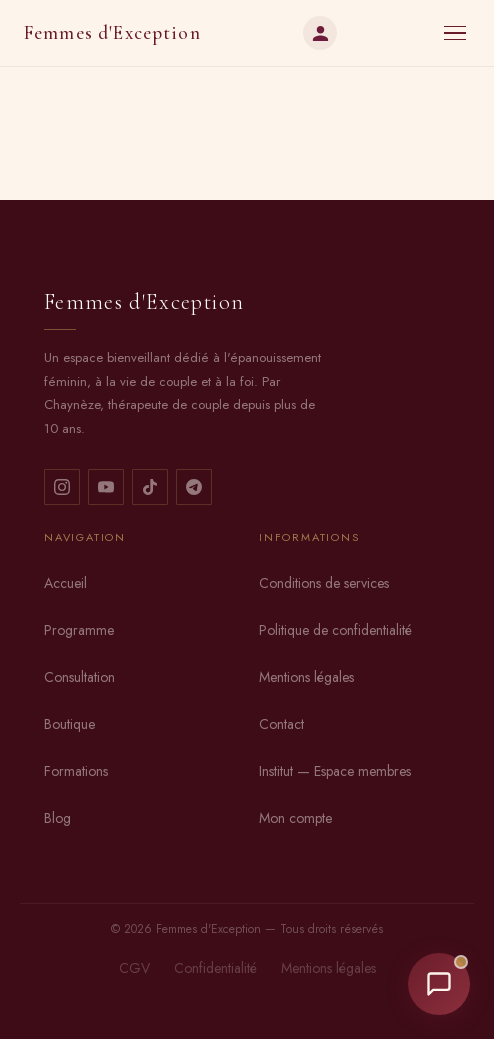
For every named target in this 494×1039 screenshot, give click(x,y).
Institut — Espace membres (335, 771)
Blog (57, 818)
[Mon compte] (320, 33)
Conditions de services (324, 583)
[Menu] (455, 33)
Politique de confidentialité (335, 630)
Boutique (69, 724)
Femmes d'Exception (112, 33)
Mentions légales (306, 677)
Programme (79, 630)
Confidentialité (215, 968)
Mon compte (295, 818)
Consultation (79, 677)
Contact (281, 724)
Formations (76, 771)
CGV (134, 968)
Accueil (65, 583)
